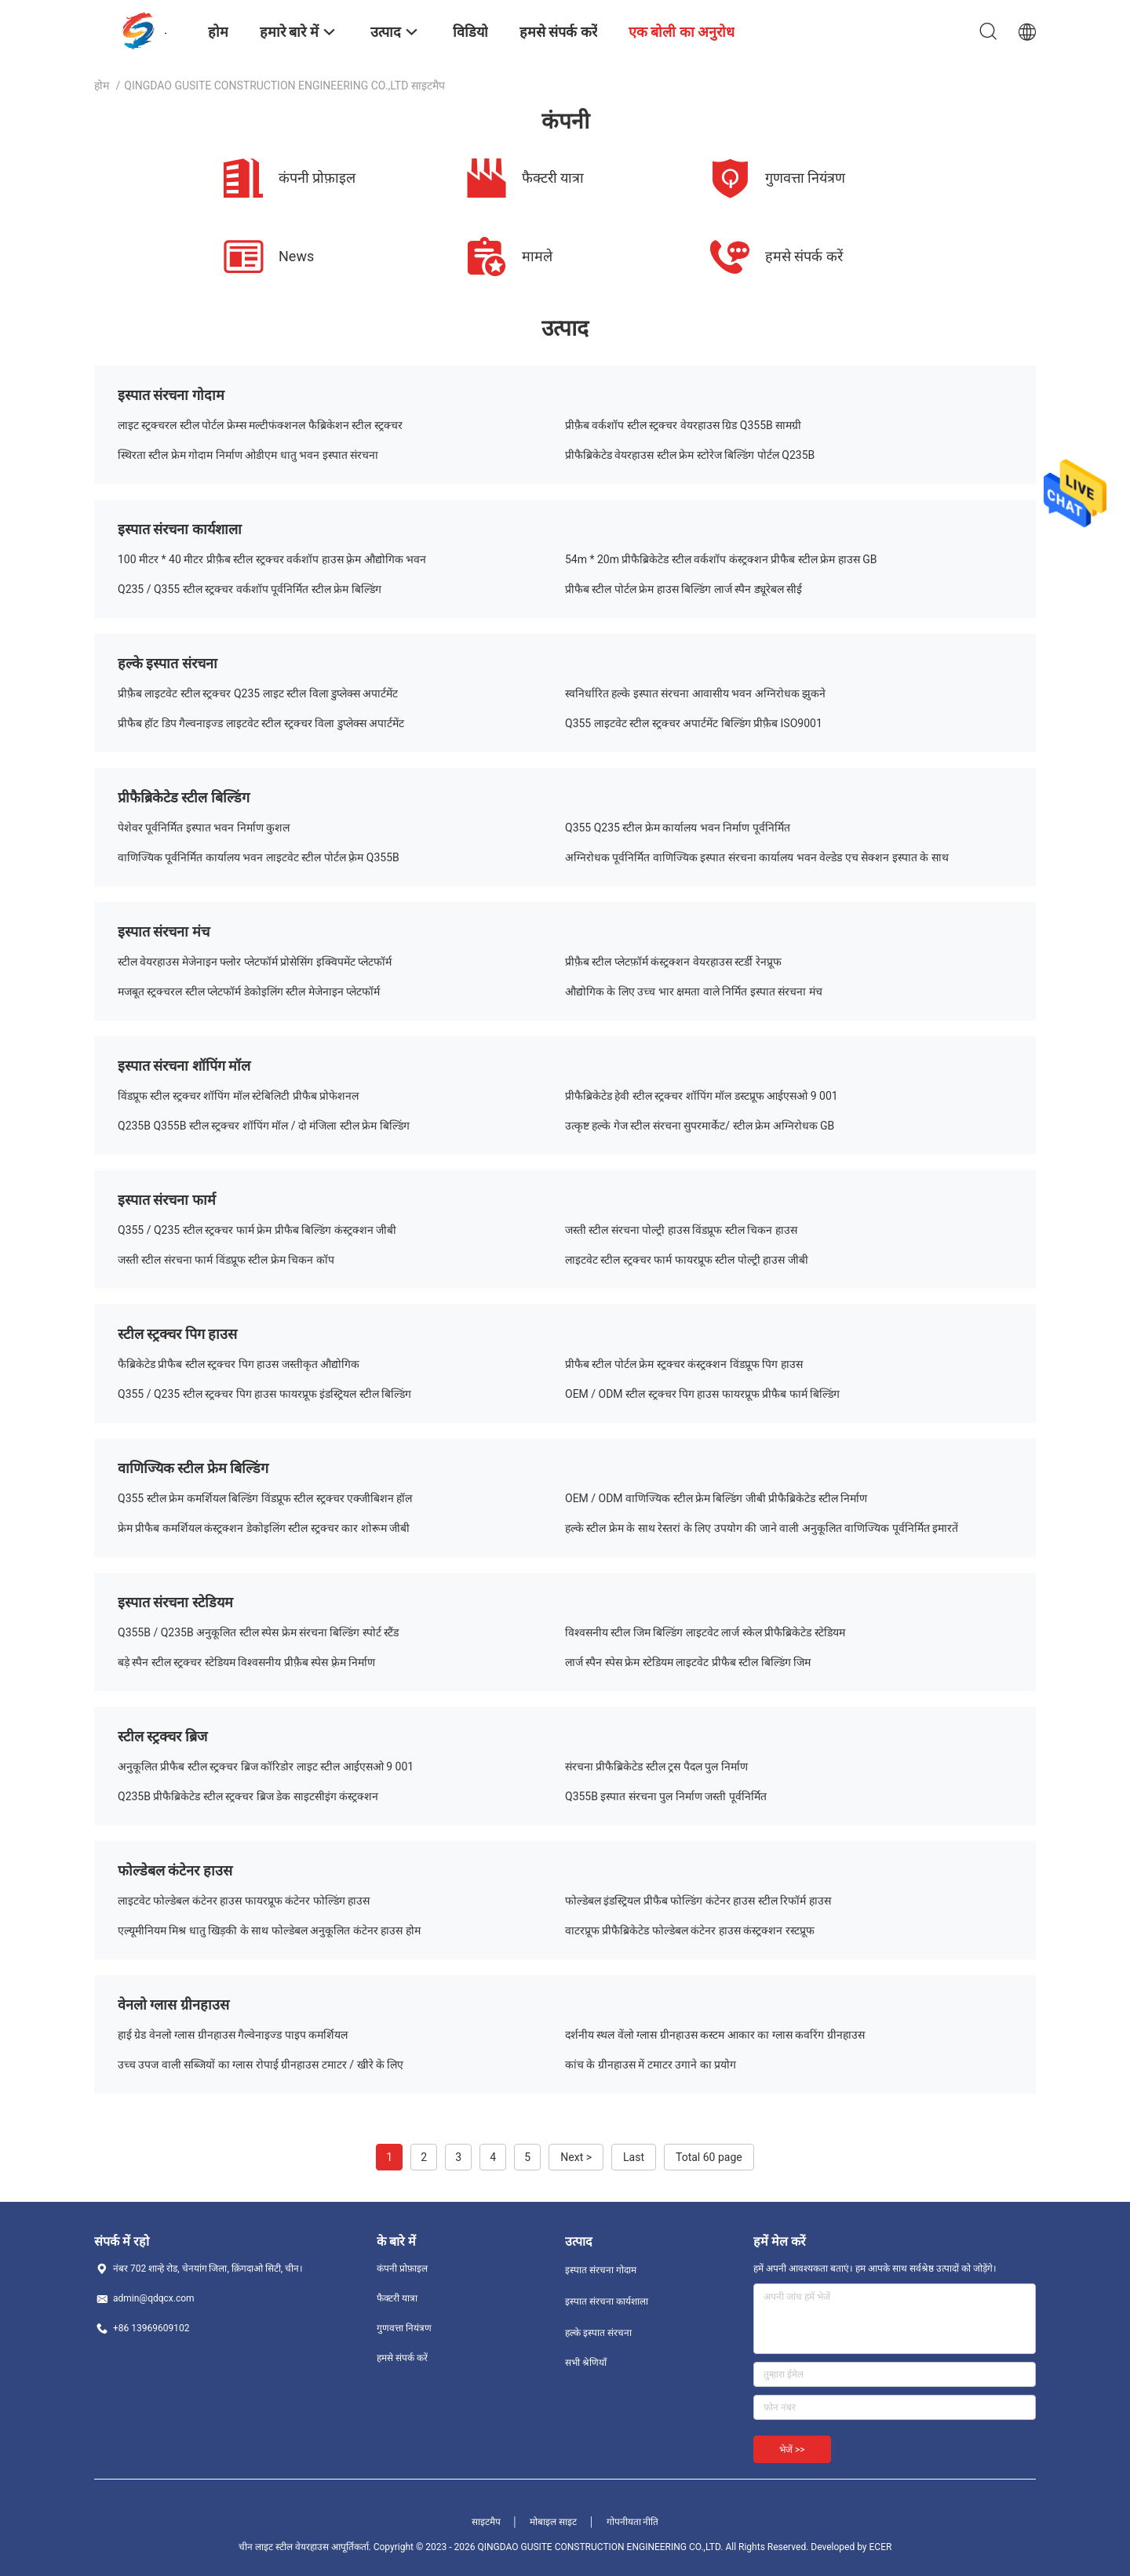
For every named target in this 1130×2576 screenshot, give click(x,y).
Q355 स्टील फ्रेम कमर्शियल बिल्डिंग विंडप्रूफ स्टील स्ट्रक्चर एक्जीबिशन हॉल (265, 1498)
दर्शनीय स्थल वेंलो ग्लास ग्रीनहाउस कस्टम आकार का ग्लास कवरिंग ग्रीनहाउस (715, 2034)
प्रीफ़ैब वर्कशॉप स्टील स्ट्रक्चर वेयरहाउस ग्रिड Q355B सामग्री (683, 425)
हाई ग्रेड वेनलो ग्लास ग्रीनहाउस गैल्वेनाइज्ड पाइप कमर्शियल (233, 2034)
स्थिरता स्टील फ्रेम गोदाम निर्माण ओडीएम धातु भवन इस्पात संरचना (248, 455)
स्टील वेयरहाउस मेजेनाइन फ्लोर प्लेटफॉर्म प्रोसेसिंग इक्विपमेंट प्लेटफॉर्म (255, 961)
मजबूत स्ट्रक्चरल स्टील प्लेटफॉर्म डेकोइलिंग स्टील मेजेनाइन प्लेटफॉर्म (249, 991)
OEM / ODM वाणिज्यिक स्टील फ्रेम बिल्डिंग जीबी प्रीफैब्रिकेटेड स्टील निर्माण (716, 1498)
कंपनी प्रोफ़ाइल (402, 2268)
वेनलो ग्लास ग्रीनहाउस (173, 2004)
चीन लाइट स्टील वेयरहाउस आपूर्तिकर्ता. (306, 2546)
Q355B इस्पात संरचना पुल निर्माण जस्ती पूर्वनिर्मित (666, 1796)
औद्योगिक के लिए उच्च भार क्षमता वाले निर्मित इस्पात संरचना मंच (693, 991)
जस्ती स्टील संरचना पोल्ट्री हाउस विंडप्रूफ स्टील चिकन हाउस (681, 1230)
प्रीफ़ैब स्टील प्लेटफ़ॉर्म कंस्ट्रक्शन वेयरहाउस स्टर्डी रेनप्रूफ (673, 961)
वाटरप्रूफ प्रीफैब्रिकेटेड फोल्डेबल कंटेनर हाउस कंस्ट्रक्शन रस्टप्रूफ (690, 1930)
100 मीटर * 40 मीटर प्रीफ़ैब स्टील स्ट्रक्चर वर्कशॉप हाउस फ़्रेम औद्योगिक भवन (272, 559)
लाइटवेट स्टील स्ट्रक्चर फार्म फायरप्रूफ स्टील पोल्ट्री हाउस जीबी (686, 1259)
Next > (576, 2157)
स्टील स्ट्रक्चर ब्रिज (162, 1736)
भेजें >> (792, 2449)
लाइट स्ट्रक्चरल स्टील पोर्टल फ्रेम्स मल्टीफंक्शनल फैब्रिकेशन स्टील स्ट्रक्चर (260, 425)
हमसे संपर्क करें (402, 2357)
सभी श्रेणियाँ (586, 2362)
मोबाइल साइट (553, 2521)
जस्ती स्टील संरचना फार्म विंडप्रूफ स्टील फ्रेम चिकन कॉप (226, 1259)
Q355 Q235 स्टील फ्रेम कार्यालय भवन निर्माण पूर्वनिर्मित (677, 827)
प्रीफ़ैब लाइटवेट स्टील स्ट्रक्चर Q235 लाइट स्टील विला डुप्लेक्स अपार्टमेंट (258, 693)
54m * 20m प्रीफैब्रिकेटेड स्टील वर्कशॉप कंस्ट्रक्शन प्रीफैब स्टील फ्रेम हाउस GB (721, 559)
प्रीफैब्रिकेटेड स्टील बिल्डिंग (184, 797)
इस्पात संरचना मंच (164, 931)
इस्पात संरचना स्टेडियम (175, 1602)
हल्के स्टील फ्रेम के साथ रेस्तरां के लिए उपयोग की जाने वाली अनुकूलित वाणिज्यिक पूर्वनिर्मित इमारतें (761, 1528)
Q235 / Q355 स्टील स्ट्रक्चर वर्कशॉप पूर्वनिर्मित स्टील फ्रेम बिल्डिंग (249, 589)
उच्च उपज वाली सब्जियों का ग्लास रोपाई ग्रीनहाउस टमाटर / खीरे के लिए (260, 2064)
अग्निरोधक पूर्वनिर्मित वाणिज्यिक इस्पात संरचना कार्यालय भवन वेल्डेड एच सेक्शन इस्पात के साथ (757, 857)
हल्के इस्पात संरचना (167, 663)
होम (101, 85)
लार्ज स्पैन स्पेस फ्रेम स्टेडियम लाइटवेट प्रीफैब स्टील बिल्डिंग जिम (688, 1662)
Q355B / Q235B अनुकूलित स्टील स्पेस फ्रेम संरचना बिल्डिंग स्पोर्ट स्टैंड (258, 1632)
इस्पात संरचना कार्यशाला (180, 529)
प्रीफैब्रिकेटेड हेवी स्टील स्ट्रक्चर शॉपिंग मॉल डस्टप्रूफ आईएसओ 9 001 (701, 1096)
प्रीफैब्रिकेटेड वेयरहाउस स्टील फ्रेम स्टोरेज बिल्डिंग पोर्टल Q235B (690, 455)
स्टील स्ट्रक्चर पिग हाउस (177, 1334)
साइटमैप (486, 2521)
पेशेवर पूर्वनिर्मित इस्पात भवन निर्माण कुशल (204, 827)
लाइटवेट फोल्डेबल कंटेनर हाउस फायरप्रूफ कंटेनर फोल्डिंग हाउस (244, 1900)
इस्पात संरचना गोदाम (171, 395)
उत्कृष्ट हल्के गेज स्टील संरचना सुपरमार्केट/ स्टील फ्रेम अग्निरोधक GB (699, 1125)
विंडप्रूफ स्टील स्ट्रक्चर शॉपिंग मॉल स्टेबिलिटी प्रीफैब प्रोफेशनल (238, 1096)
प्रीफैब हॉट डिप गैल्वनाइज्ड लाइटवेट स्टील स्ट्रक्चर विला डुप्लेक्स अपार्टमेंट (261, 723)
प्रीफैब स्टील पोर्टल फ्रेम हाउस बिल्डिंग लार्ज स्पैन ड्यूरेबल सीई (683, 589)
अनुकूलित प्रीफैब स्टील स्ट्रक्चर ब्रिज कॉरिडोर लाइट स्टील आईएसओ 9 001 (266, 1766)
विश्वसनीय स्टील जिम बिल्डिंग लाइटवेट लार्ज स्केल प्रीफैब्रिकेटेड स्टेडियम (705, 1632)
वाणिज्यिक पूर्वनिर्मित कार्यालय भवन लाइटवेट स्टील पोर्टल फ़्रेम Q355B (258, 857)
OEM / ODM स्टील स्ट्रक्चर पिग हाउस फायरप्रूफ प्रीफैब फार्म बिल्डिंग (702, 1394)
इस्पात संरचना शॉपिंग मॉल (184, 1065)
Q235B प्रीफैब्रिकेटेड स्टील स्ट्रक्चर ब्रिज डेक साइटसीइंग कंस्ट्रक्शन (248, 1796)
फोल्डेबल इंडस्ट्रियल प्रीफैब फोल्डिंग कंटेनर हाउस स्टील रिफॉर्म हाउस (698, 1900)
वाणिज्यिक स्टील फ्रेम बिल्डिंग (193, 1468)
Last (633, 2157)
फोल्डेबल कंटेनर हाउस (175, 1870)
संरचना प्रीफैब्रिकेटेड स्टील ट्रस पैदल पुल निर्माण (656, 1766)
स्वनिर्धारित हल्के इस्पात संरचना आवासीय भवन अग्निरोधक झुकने (695, 693)
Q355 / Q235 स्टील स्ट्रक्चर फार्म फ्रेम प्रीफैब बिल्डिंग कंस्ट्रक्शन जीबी (257, 1230)
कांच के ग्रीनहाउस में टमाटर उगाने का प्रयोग (650, 2064)
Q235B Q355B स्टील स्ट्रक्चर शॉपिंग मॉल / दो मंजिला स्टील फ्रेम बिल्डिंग (264, 1125)
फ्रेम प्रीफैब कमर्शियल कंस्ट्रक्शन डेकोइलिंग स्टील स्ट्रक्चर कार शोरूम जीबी (264, 1528)
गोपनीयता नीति (633, 2521)
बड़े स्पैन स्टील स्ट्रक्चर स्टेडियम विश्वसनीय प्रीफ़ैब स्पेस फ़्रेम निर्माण (246, 1662)
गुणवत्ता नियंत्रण (404, 2328)
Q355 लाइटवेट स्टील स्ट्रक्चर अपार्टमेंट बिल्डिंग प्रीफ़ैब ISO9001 (693, 723)
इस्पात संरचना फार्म (167, 1200)
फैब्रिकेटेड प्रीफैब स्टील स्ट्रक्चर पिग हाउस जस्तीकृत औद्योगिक (238, 1364)
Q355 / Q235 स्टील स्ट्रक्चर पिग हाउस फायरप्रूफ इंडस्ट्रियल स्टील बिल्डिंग (264, 1394)
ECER (880, 2546)
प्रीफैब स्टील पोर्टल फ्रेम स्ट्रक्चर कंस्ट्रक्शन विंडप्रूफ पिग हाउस (684, 1364)
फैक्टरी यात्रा (397, 2298)
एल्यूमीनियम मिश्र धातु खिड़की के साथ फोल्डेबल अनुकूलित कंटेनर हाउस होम (269, 1930)
